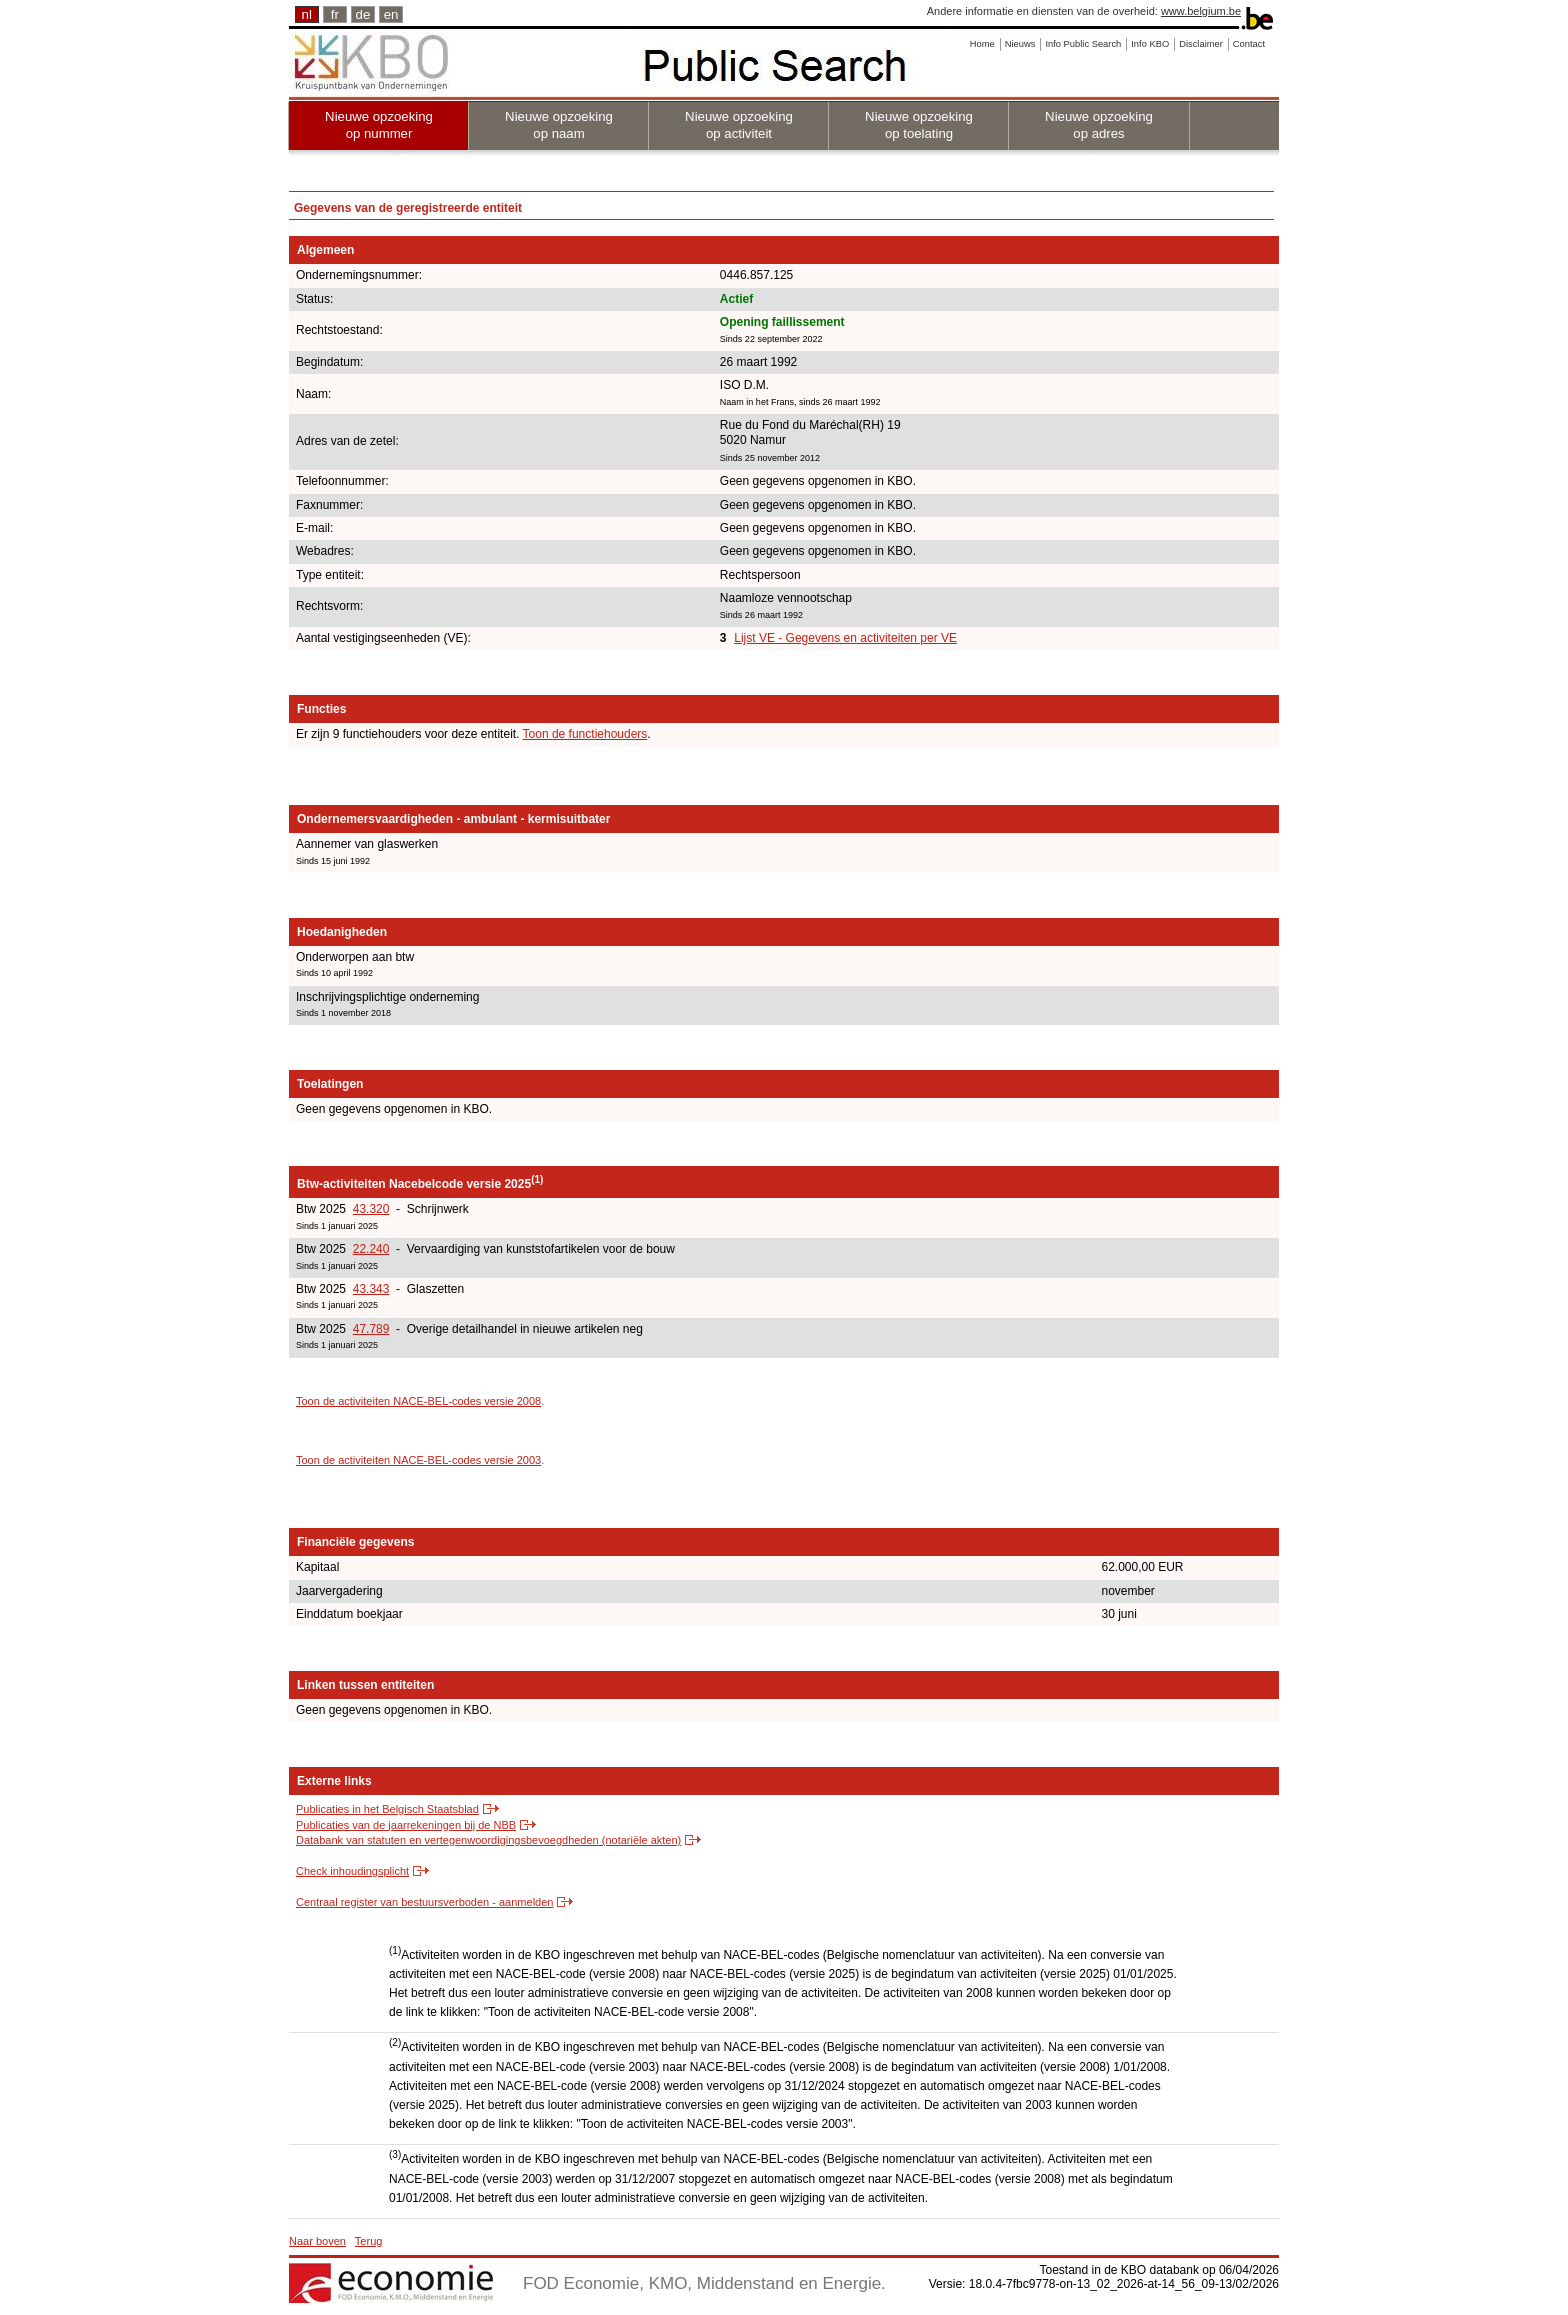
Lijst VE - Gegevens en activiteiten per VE (845, 638)
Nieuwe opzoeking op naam (559, 125)
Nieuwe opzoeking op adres (1099, 125)
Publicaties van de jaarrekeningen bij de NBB (406, 1825)
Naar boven (317, 2241)
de (363, 14)
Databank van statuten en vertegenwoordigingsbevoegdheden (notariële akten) (488, 1840)
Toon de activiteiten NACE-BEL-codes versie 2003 (418, 1460)
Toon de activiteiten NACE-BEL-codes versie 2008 (418, 1401)
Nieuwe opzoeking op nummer (379, 125)
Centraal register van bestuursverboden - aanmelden (424, 1902)
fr (335, 14)
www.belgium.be (1201, 11)
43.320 (371, 1209)
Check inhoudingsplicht (352, 1871)
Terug (369, 2241)
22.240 (371, 1249)
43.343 (371, 1289)
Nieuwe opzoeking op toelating (919, 125)
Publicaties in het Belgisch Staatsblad (387, 1809)
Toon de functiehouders (585, 734)
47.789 (371, 1329)
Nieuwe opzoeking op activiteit (739, 125)
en (391, 14)
